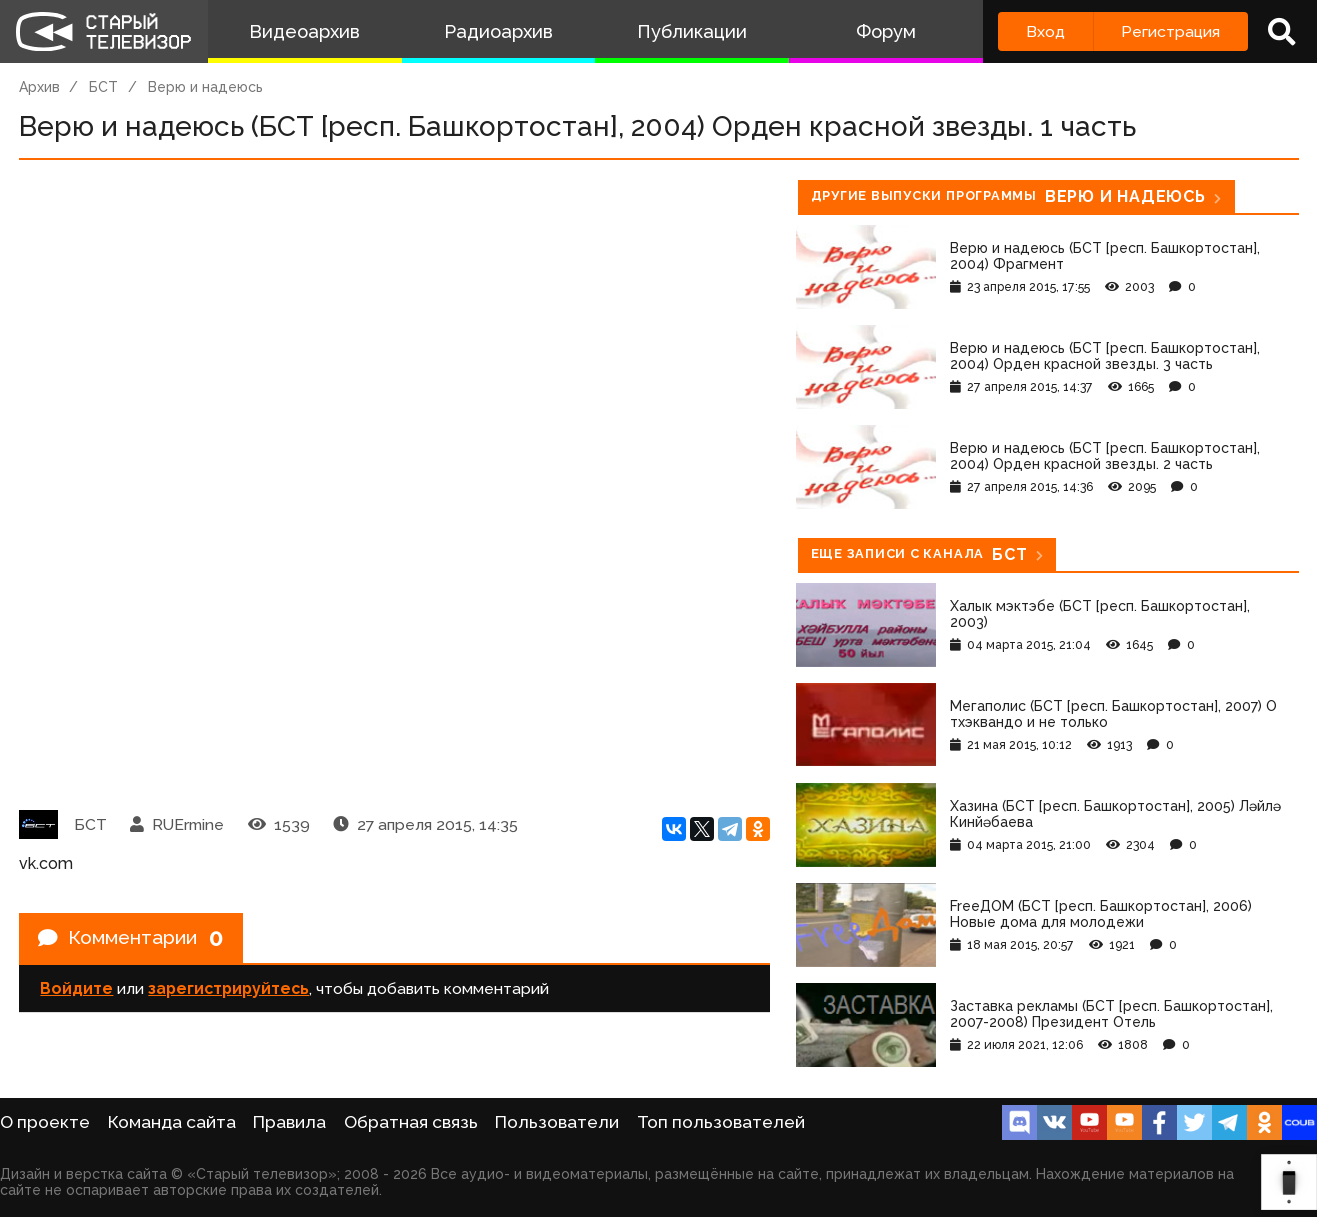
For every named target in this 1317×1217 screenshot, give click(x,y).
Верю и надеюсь (205, 87)
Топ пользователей (721, 1122)
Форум (886, 31)
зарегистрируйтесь (228, 990)
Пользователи (557, 1122)
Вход (1045, 31)
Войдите (76, 990)
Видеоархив (304, 31)
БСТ (103, 87)
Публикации (692, 31)
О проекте (45, 1122)
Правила (289, 1122)
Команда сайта (172, 1122)
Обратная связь (411, 1122)
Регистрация (1170, 31)
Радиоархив (498, 31)
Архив (39, 87)
